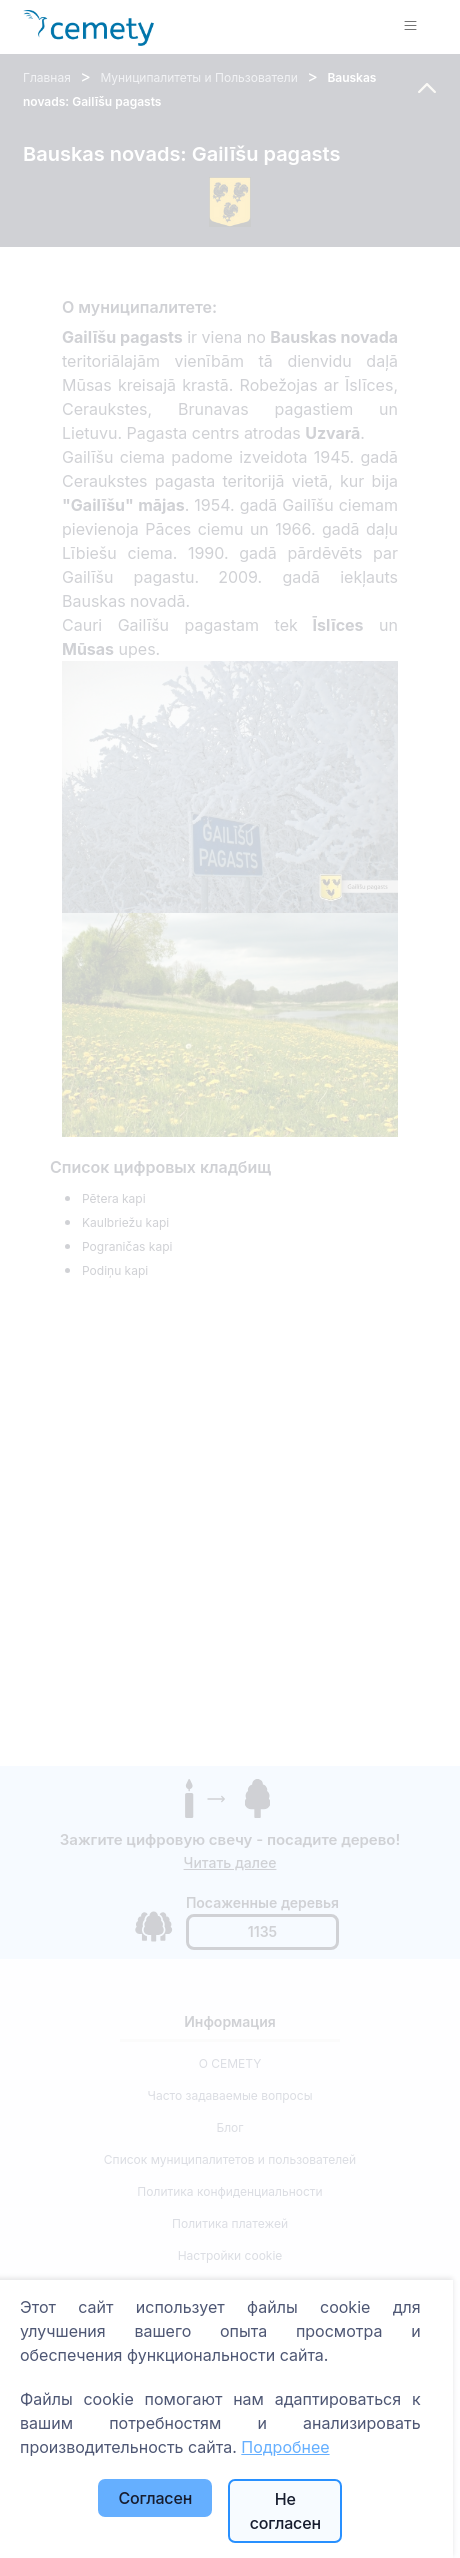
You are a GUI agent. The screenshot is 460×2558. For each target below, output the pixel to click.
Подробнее (285, 2447)
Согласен (155, 2498)
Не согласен (285, 2511)
